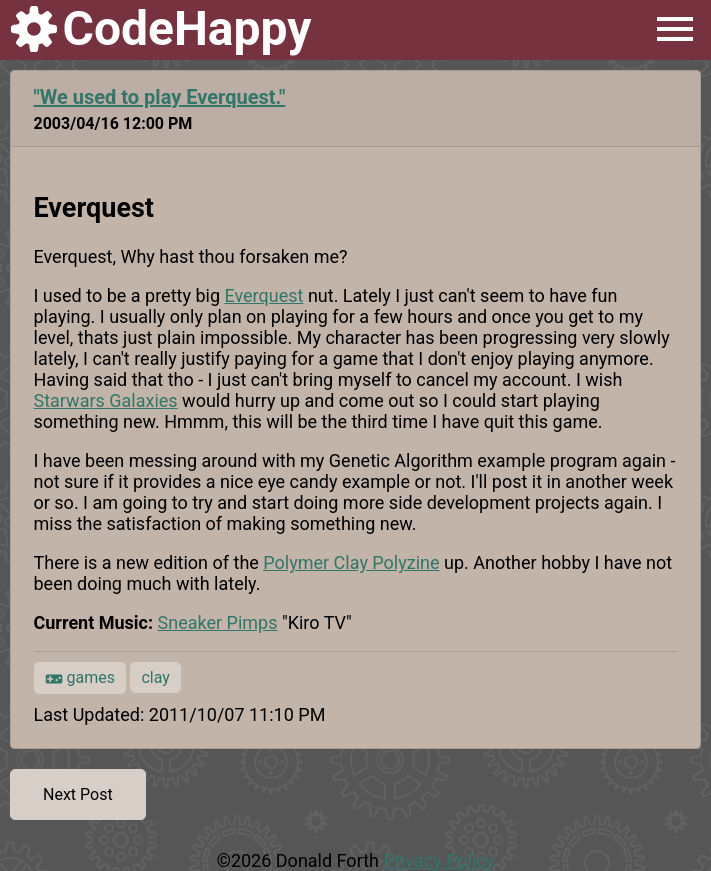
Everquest (263, 295)
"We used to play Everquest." (160, 97)
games (80, 678)
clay (155, 677)
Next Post (78, 794)
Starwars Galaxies (106, 400)
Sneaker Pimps (218, 622)
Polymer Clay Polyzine (351, 562)
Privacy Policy (438, 860)
